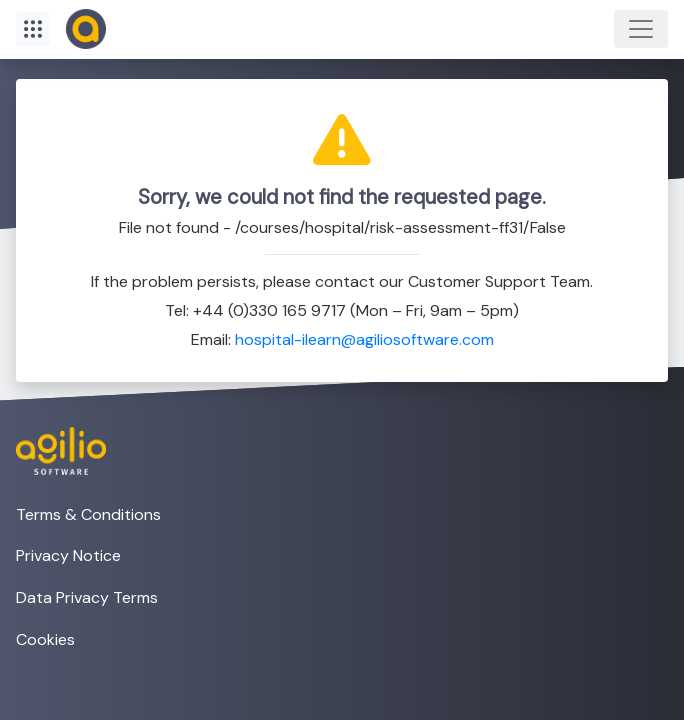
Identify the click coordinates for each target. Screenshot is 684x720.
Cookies (45, 639)
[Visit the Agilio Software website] (53, 451)
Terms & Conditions (88, 514)
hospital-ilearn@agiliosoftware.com (364, 339)
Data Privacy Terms (87, 597)
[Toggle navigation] (641, 29)
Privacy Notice (68, 555)
